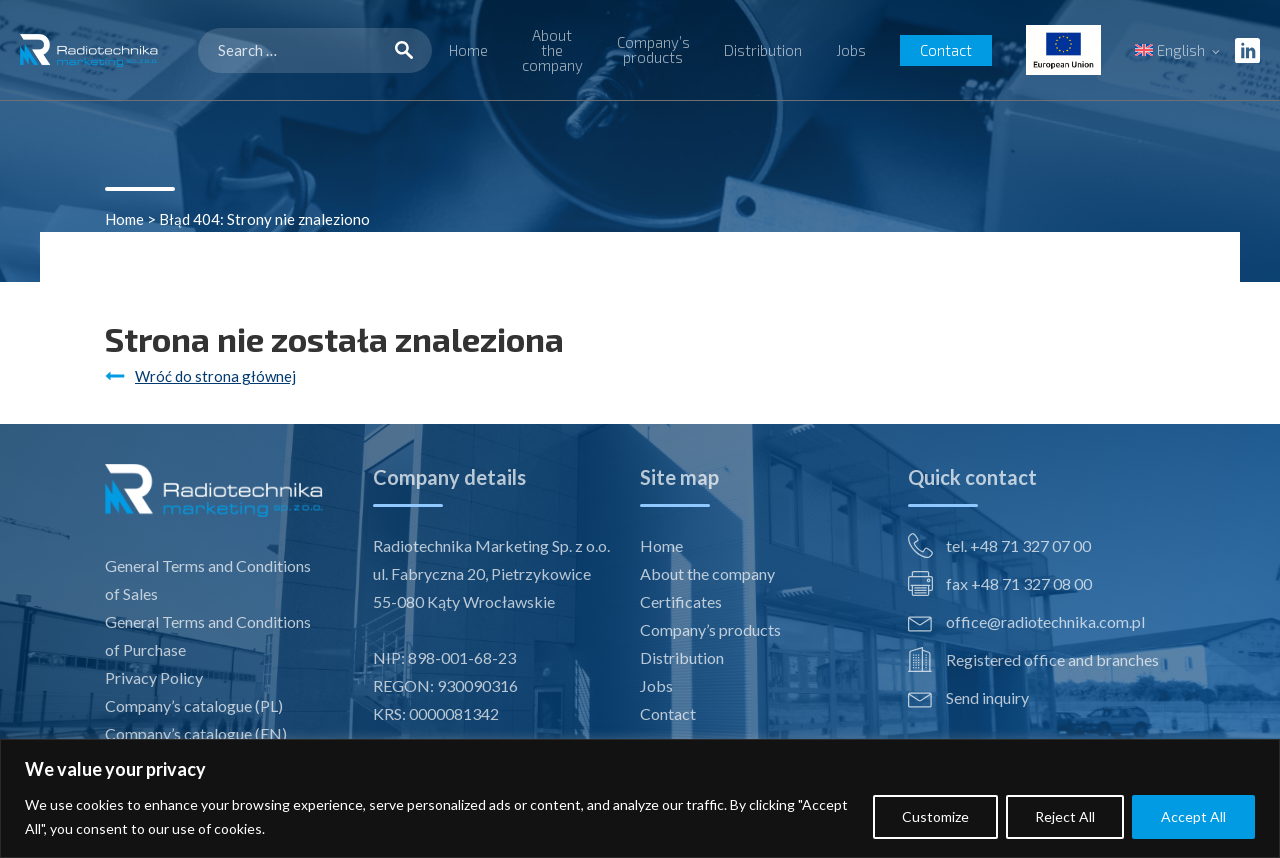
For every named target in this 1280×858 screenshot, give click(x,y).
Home (468, 50)
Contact (946, 50)
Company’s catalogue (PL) (194, 705)
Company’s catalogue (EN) (196, 733)
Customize (935, 816)
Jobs (851, 50)
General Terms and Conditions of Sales (208, 579)
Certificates (681, 601)
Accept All (1193, 816)
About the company (552, 50)
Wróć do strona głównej (215, 376)
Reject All (1065, 816)
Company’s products (653, 49)
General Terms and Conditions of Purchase (208, 635)
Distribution (763, 50)
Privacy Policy (154, 677)
